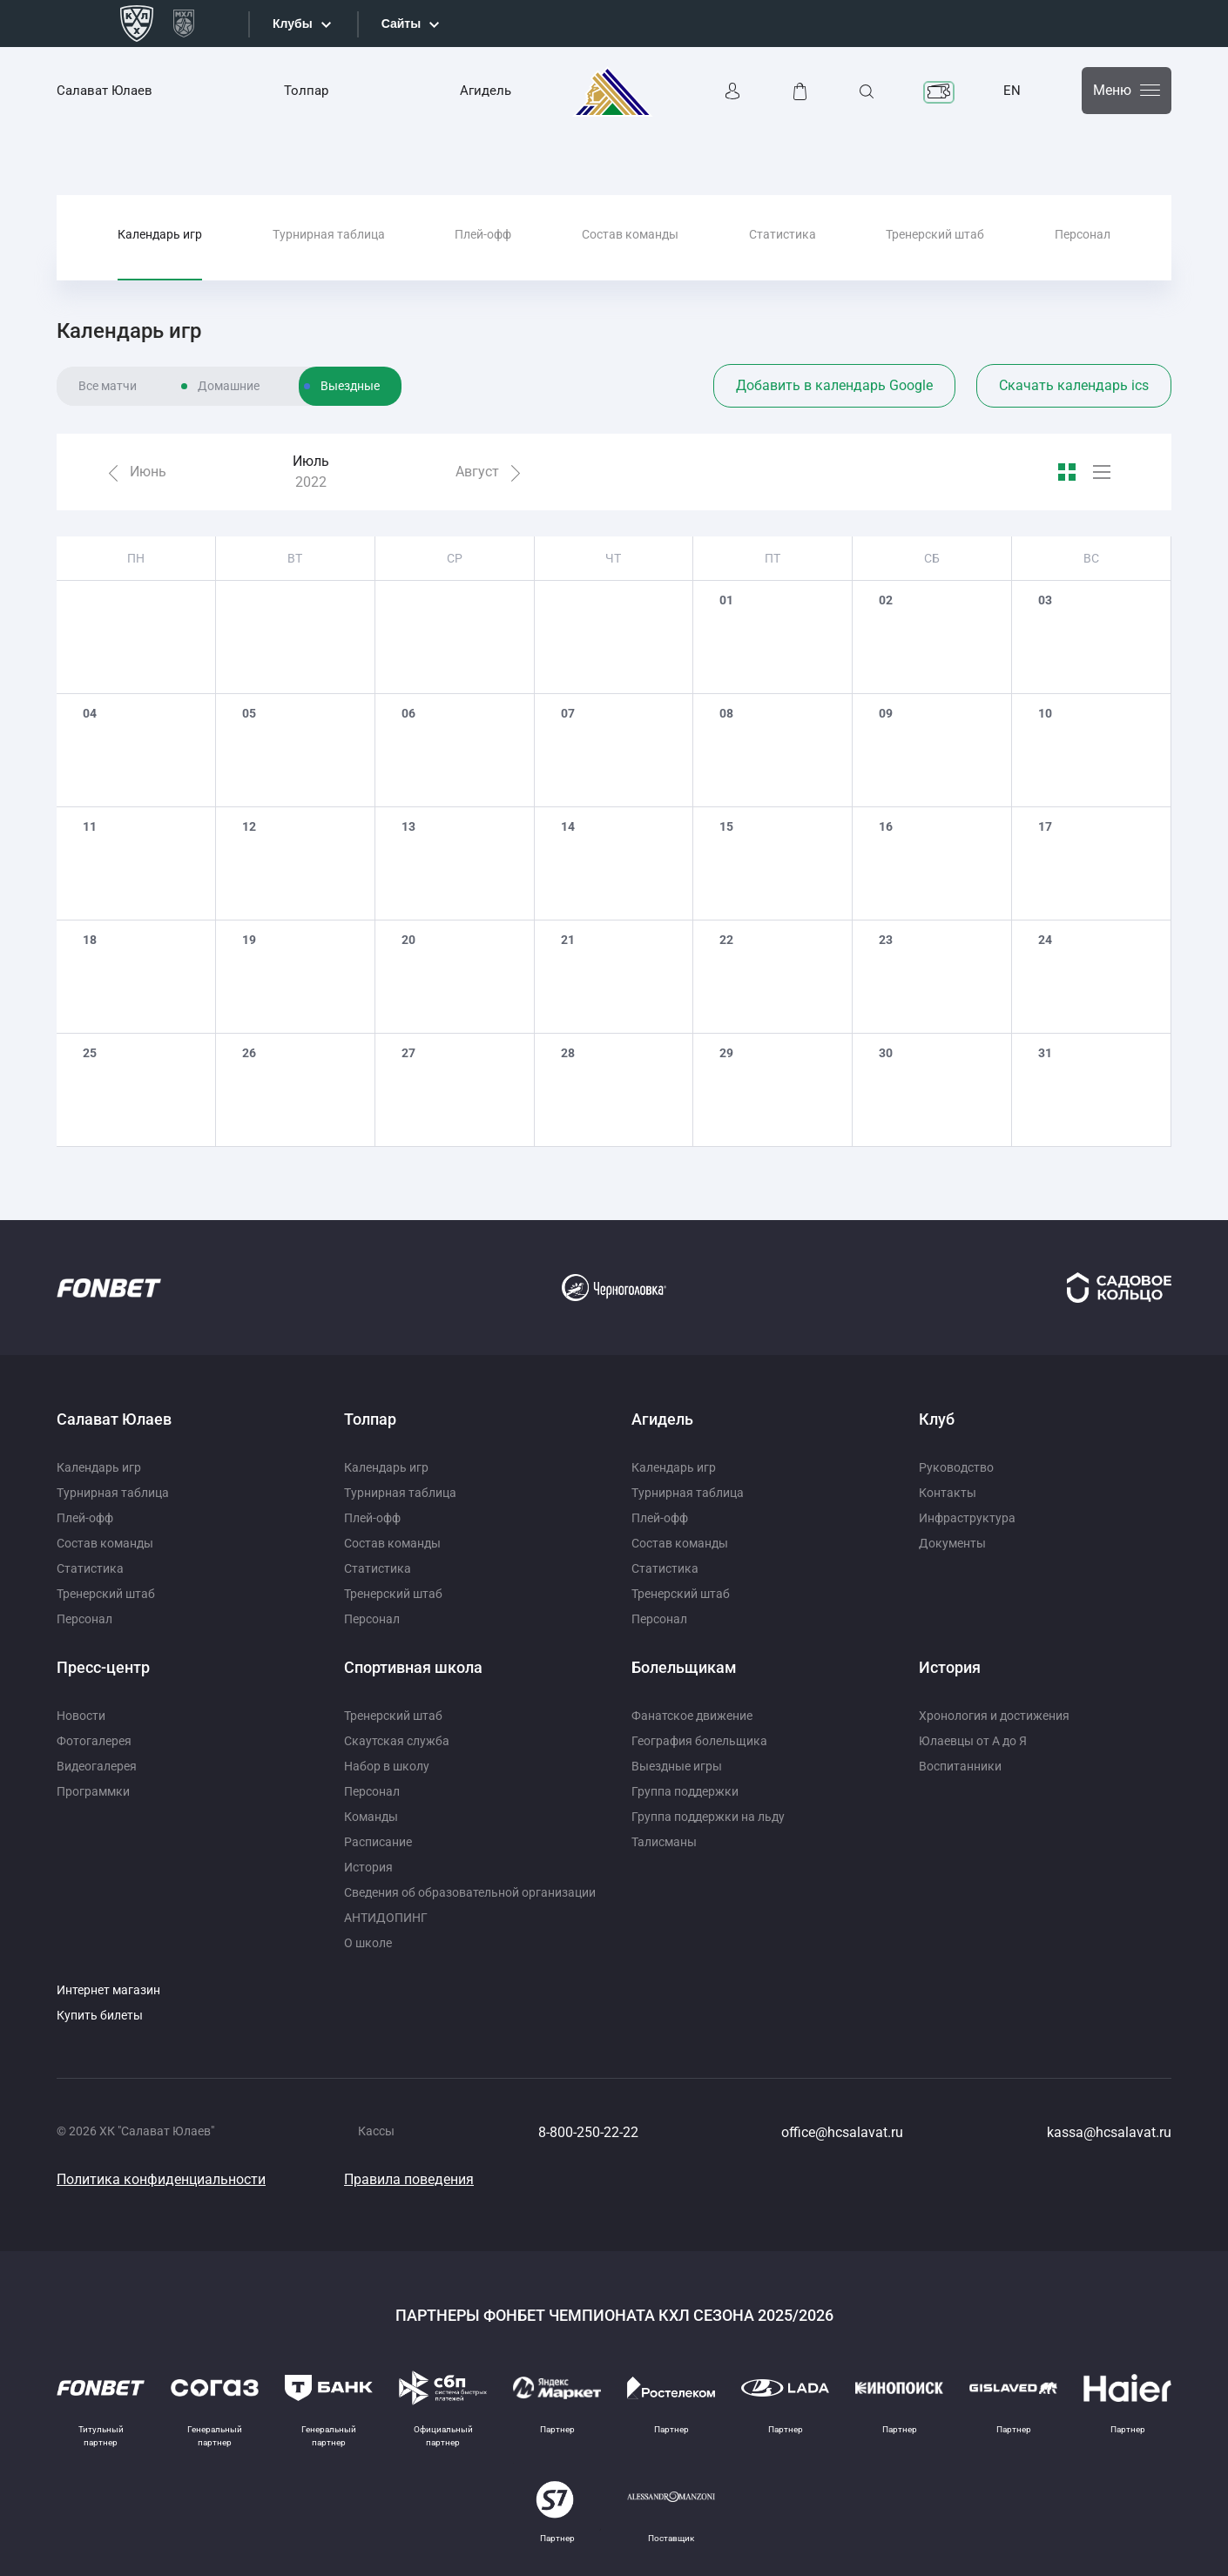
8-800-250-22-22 (588, 2132)
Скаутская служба (396, 1741)
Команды (371, 1817)
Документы (952, 1543)
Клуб (937, 1419)
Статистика (782, 234)
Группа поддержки (685, 1791)
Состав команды (630, 234)
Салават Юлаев (104, 90)
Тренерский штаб (935, 234)
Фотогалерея (94, 1741)
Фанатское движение (691, 1716)
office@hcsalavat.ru (842, 2132)
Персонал (1082, 234)
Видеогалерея (97, 1766)
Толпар (306, 90)
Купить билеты (100, 2015)
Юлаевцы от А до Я (973, 1741)
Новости (81, 1716)
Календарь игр (160, 234)
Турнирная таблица (329, 234)
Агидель (485, 90)
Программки (93, 1791)
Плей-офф (483, 234)
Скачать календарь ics (1074, 385)
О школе (368, 1943)
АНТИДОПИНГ (386, 1918)
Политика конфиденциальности (161, 2179)
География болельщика (699, 1741)
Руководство (956, 1467)
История (368, 1867)
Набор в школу (386, 1766)
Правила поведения (409, 2179)
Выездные (350, 386)
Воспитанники (960, 1766)
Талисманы (664, 1842)
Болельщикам (684, 1667)
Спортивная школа (413, 1667)
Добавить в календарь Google (834, 385)
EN (1012, 90)
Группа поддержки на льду (708, 1817)
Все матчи (107, 386)
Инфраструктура (967, 1518)
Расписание (378, 1842)
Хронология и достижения (994, 1716)
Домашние (229, 386)
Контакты (947, 1493)
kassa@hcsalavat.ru (1109, 2132)
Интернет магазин (108, 1990)
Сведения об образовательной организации (470, 1892)
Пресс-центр (103, 1667)
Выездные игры (676, 1766)
